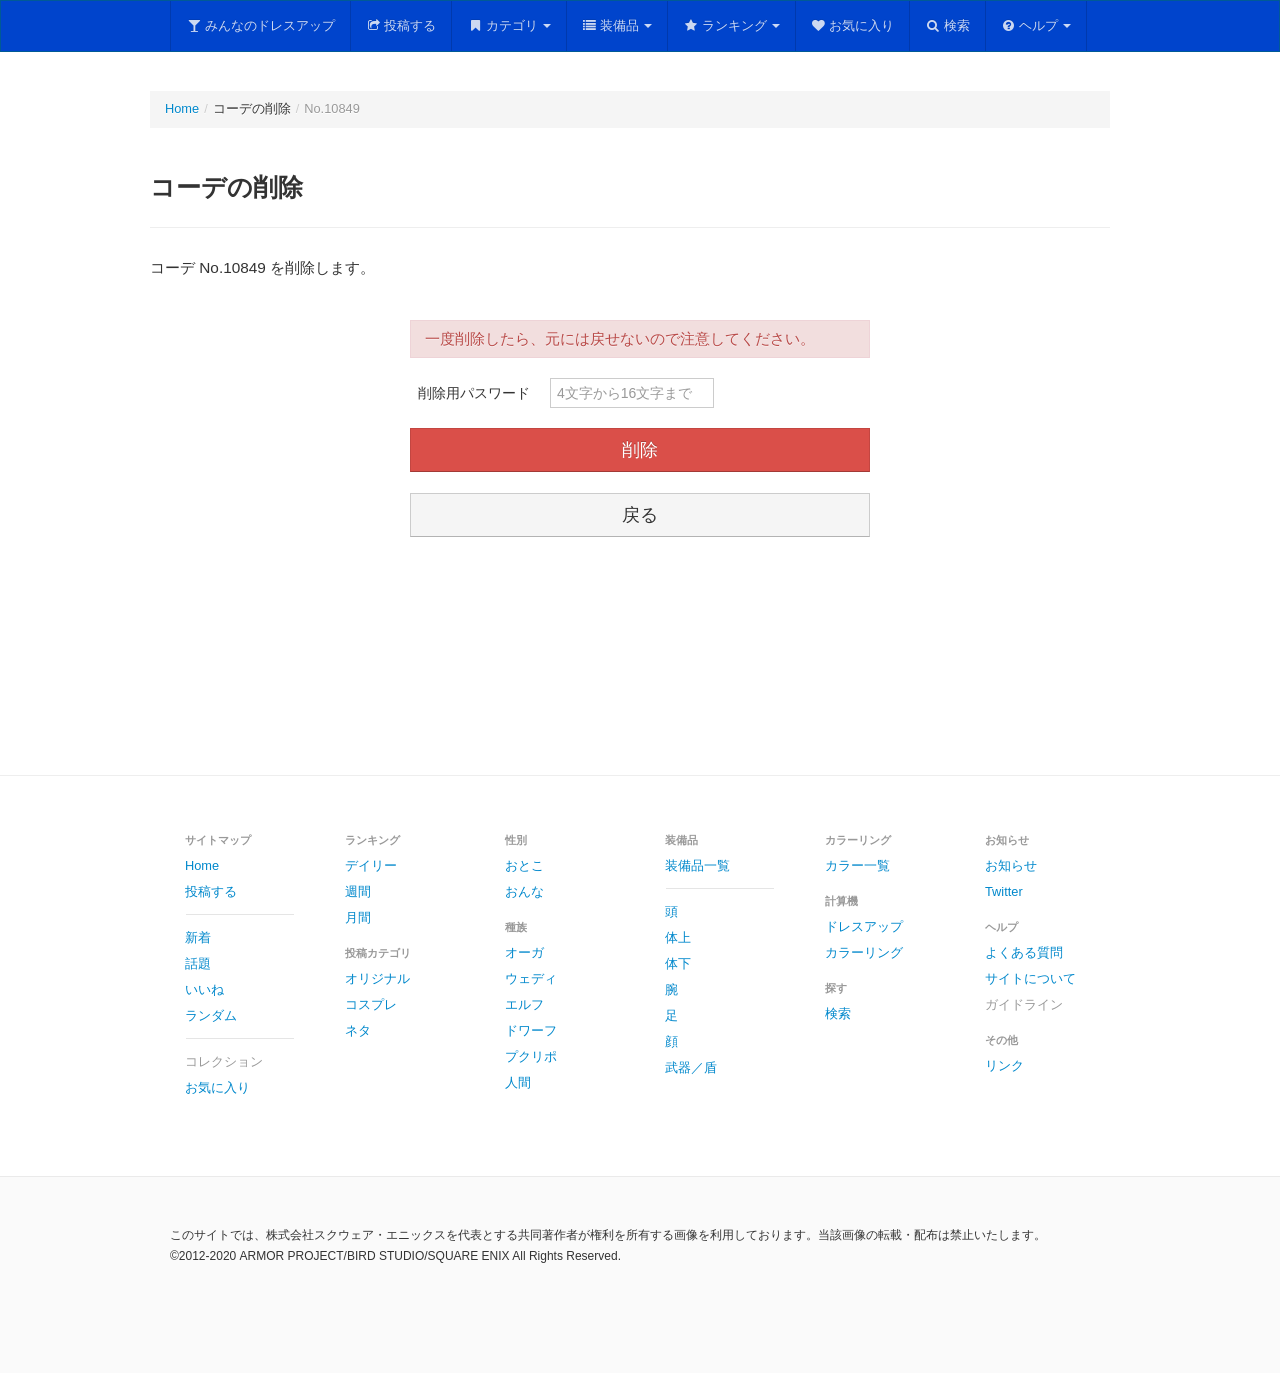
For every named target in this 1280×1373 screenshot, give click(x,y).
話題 (198, 963)
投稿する (401, 25)
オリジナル (377, 978)
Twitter (1004, 891)
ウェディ (531, 978)
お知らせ (1011, 865)
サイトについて (1030, 978)
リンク (1004, 1065)
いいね (204, 989)
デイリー (371, 865)
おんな (524, 891)
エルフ (524, 1004)
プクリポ (531, 1056)
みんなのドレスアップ (260, 25)
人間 (518, 1082)
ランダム (211, 1015)
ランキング (731, 25)
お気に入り (853, 25)
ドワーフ (531, 1030)
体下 (678, 963)
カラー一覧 (857, 865)
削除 (640, 450)
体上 (678, 937)
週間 (358, 891)
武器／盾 (691, 1067)
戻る (640, 515)
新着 (198, 937)
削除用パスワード (474, 393)
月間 (358, 917)
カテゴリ (509, 25)
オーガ (524, 952)
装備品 (617, 25)
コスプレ (371, 1004)
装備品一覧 (697, 865)
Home (182, 108)
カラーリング (864, 952)
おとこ (524, 865)
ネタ (358, 1030)
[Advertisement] (640, 659)
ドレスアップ (864, 926)
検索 (947, 25)
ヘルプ (1036, 25)
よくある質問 (1024, 952)
